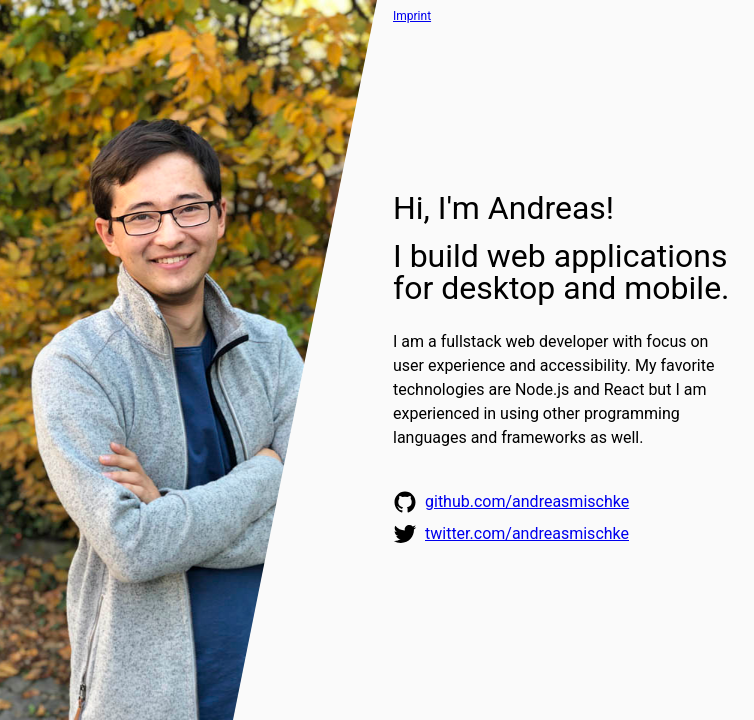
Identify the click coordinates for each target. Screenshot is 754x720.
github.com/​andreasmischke (527, 501)
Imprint (412, 16)
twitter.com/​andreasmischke (527, 533)
